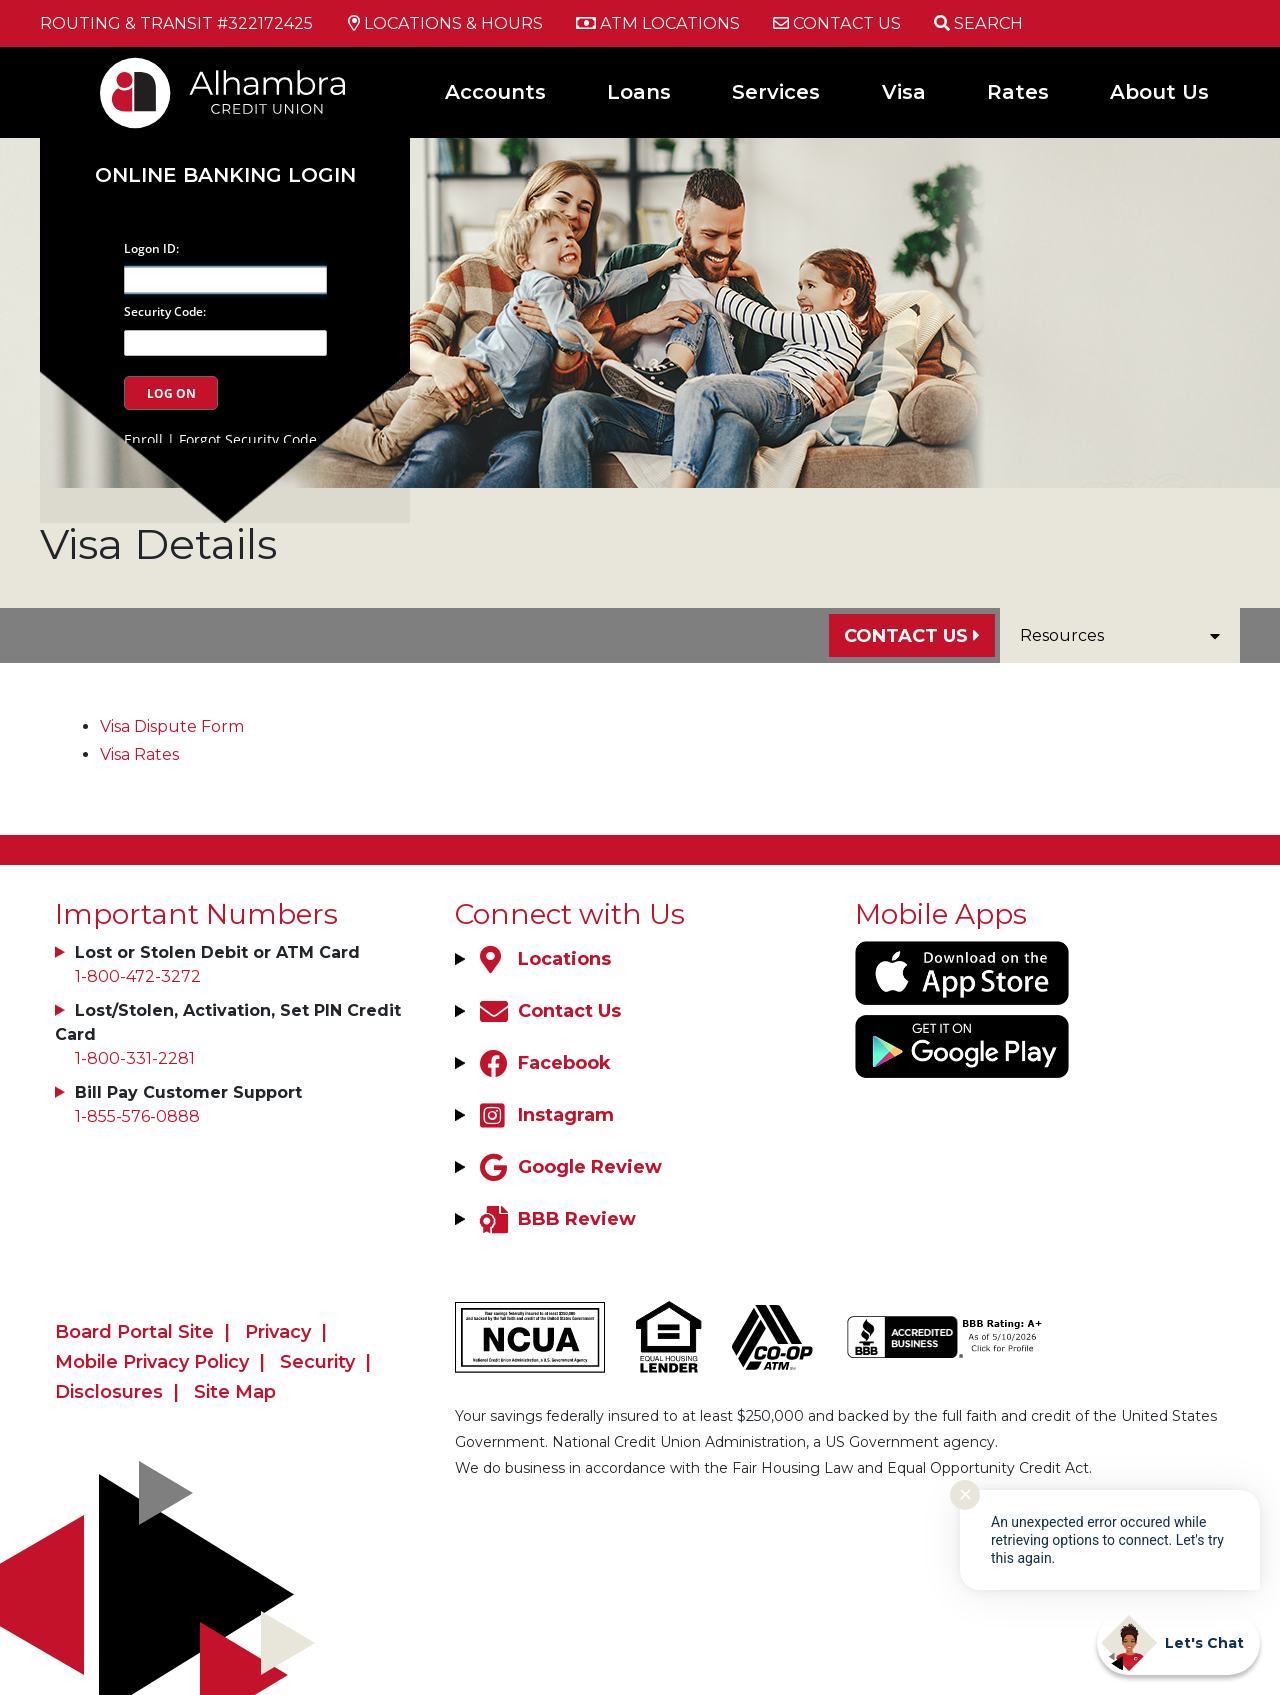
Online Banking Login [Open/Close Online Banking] (227, 168)
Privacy (278, 1332)
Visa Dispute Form (172, 726)
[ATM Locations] (655, 24)
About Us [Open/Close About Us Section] (1159, 92)
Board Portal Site (134, 1332)
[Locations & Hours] (444, 24)
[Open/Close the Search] (975, 23)
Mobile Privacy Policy (152, 1362)
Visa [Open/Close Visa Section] (904, 92)
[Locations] (543, 959)
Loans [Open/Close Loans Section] (639, 92)
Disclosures (109, 1392)
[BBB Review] (555, 1219)
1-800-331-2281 (135, 1058)
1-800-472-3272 (138, 976)
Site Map (235, 1392)
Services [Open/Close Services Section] (776, 92)
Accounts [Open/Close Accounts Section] (495, 92)
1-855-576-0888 (137, 1116)
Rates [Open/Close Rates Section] (1018, 92)
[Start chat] (1178, 1643)
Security (317, 1362)
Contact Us (906, 636)
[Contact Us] (833, 24)
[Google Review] (568, 1167)
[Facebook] (543, 1063)
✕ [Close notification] (965, 1495)
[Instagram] (544, 1115)
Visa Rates (139, 754)
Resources (1120, 635)
